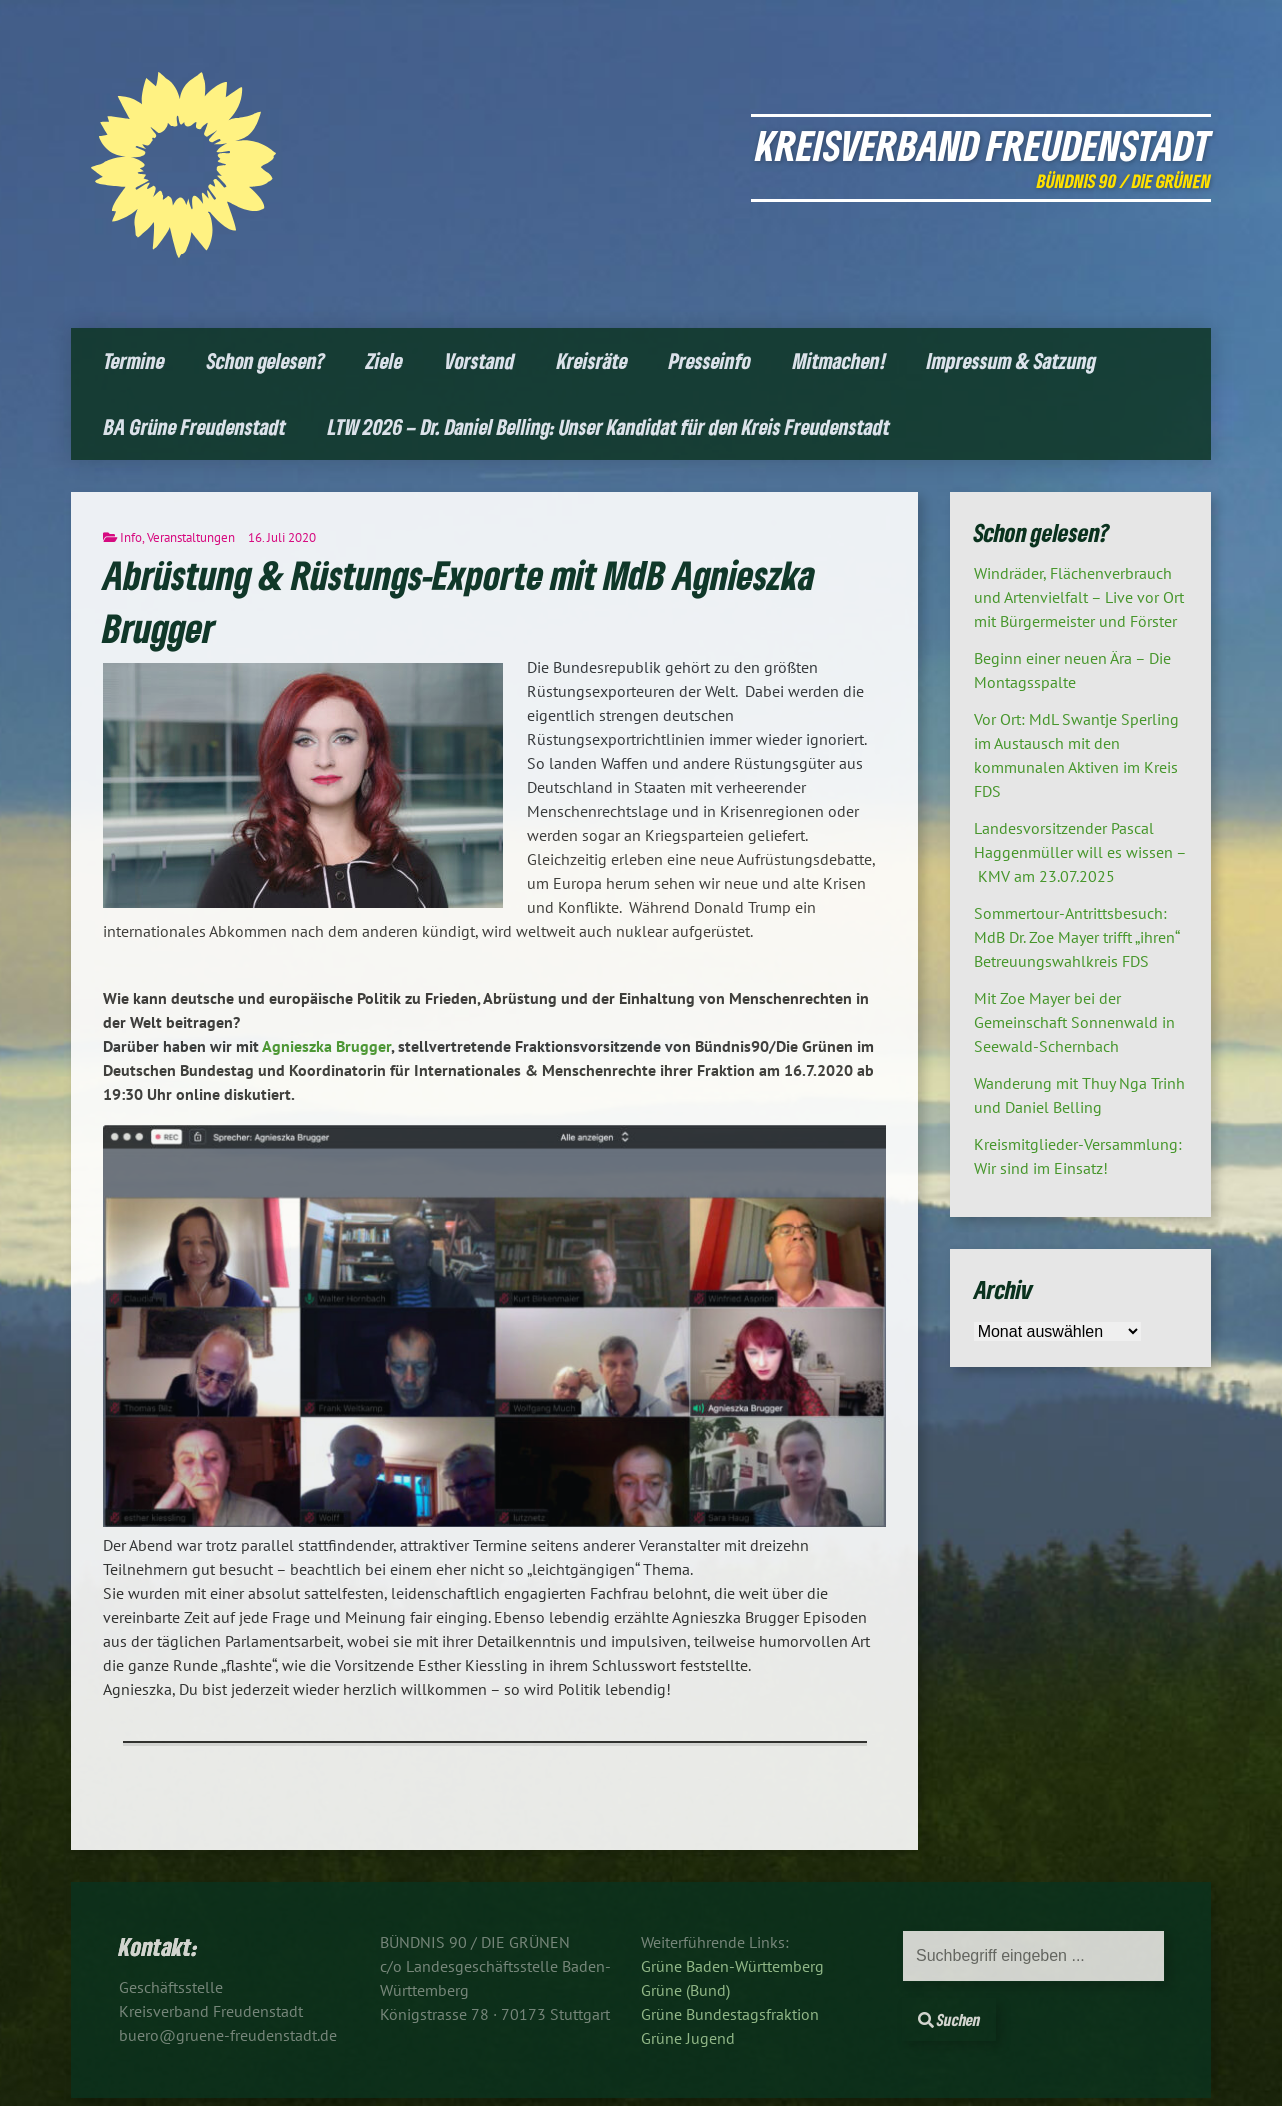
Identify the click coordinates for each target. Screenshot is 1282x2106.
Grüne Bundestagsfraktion (730, 2014)
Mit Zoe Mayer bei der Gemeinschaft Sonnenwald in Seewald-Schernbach (1074, 1022)
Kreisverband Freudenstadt (983, 144)
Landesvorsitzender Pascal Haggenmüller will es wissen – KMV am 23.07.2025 (1080, 852)
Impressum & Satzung (1011, 360)
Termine (134, 360)
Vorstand (480, 360)
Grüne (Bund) (685, 1990)
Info (131, 537)
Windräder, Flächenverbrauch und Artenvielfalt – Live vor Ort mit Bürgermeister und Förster (1079, 597)
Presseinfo (710, 360)
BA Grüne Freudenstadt (195, 426)
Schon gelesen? (266, 360)
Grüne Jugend (688, 2038)
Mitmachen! (839, 360)
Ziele (384, 360)
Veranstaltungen (191, 537)
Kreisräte (592, 360)
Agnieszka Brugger (326, 1046)
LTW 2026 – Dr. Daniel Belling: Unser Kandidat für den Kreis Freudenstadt (609, 426)
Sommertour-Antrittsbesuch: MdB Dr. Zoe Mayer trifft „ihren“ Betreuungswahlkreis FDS (1076, 937)
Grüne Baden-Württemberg (732, 1966)
